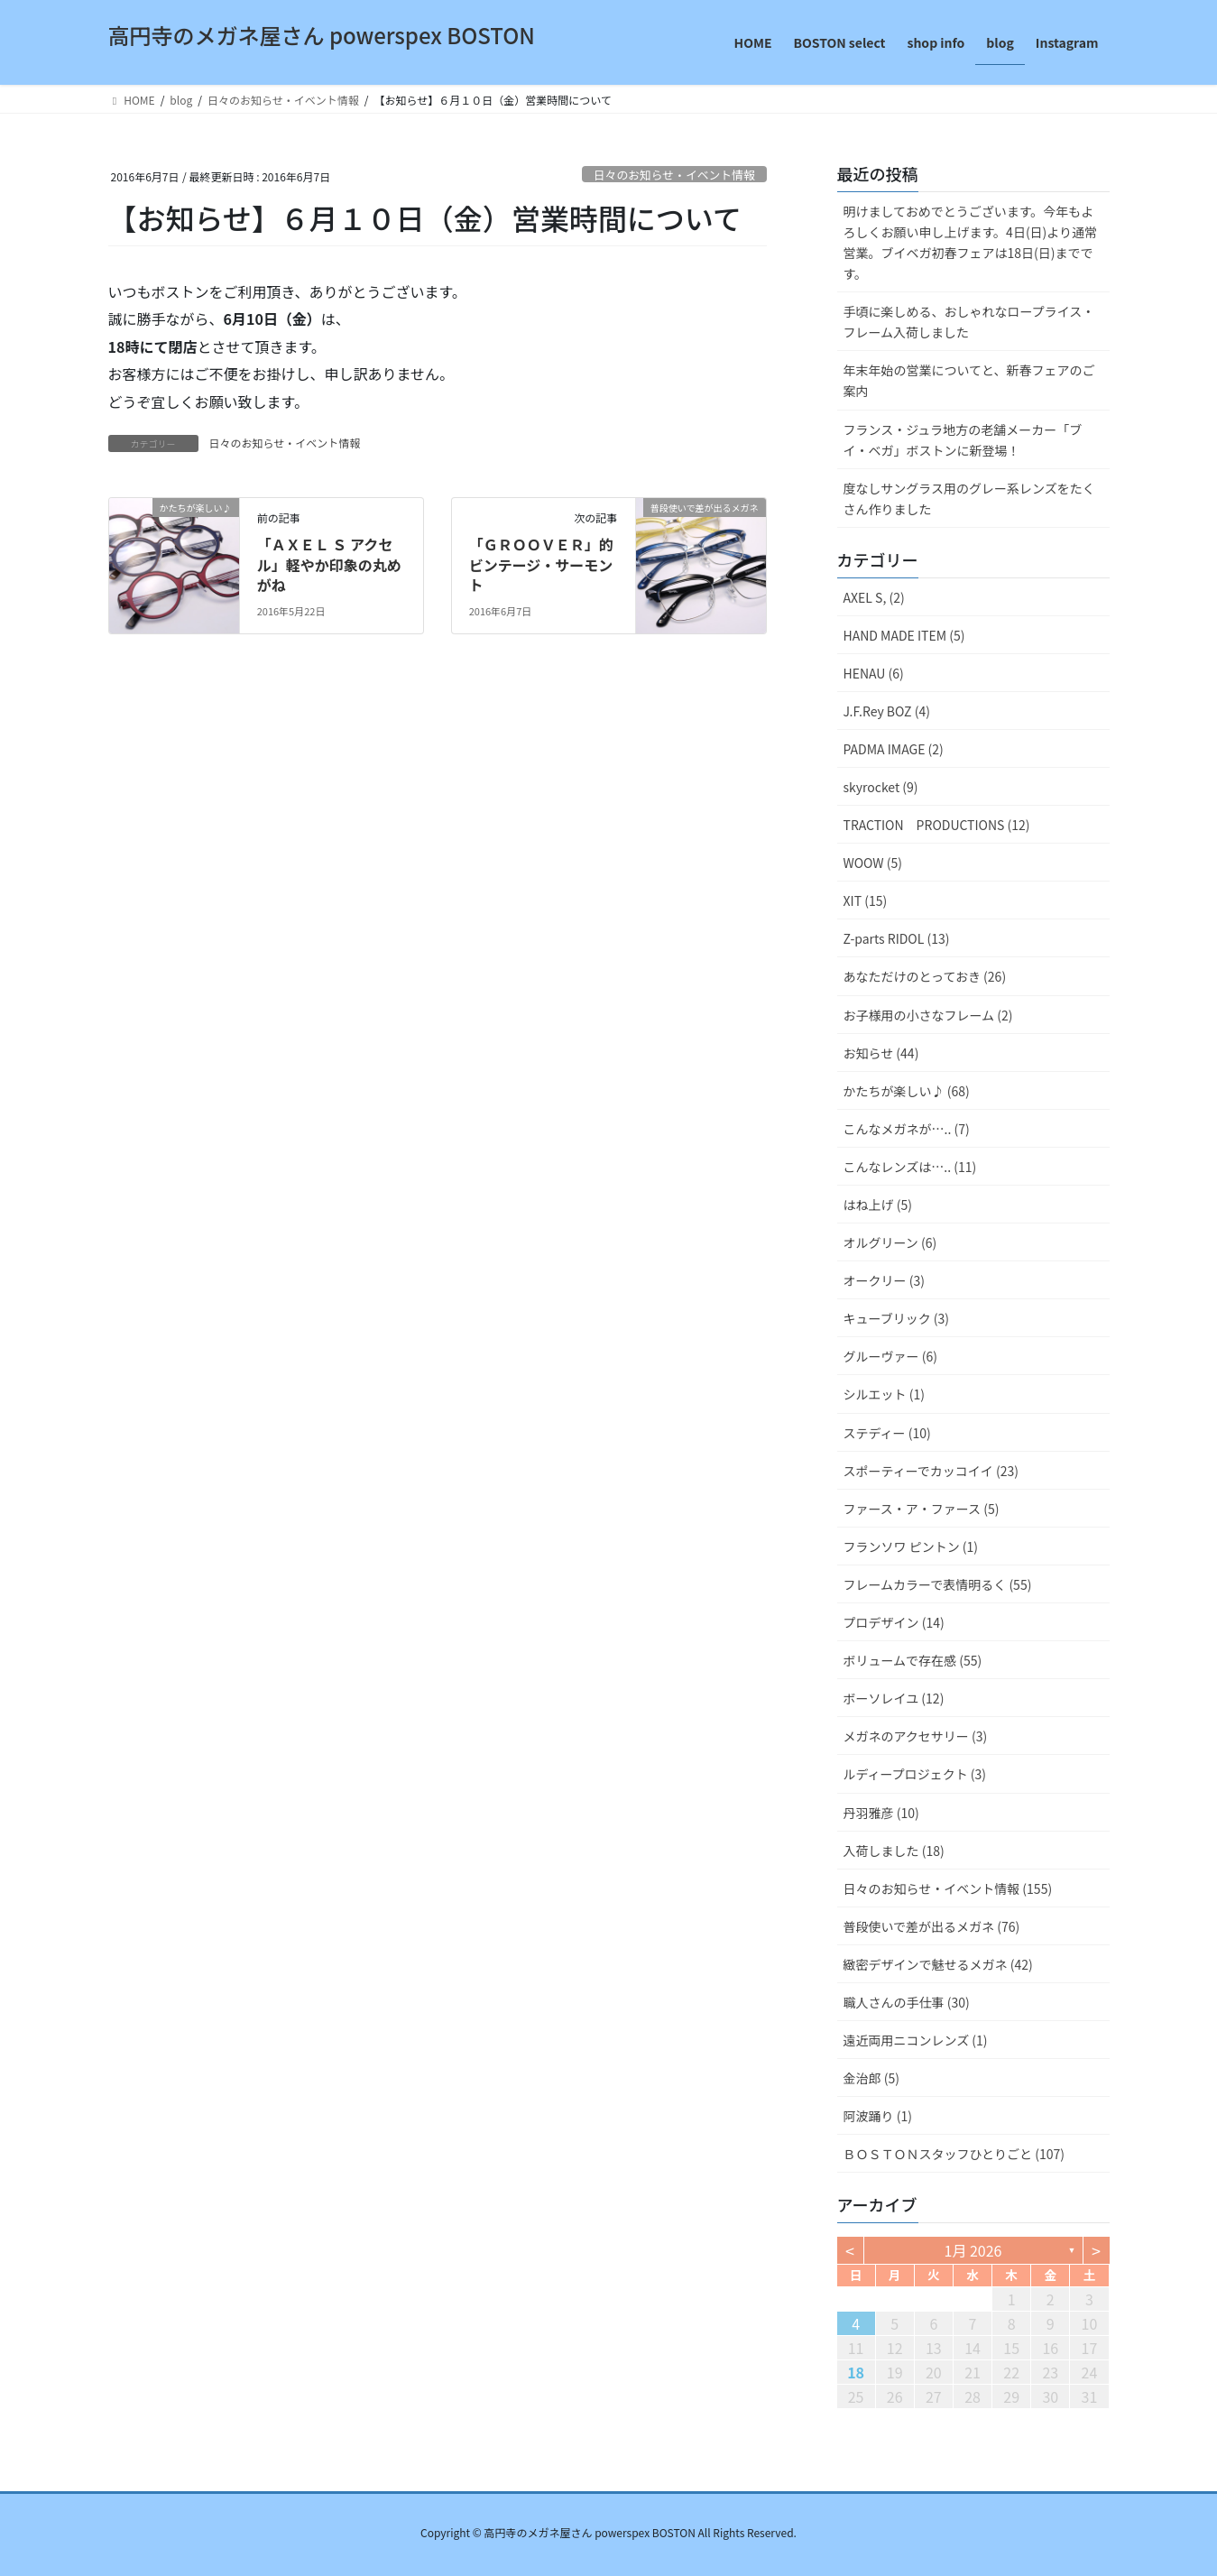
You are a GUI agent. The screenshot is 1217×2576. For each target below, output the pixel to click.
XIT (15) (866, 900)
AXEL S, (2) (874, 597)
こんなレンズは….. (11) (910, 1167)
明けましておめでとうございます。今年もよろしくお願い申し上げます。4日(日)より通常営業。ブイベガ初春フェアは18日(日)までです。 (971, 242)
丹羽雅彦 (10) (881, 1813)
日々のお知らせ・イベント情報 (674, 174)
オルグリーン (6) (890, 1242)
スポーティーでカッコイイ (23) (931, 1471)
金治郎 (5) (871, 2078)
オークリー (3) (884, 1280)
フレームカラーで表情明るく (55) (938, 1584)
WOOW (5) (873, 863)
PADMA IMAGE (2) (894, 749)
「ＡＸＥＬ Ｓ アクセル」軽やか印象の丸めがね (329, 564)
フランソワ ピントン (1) (911, 1546)
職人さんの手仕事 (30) (907, 2002)
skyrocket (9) (881, 787)
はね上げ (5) (878, 1205)
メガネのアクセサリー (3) (916, 1736)
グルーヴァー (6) (890, 1356)
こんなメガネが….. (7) (907, 1129)
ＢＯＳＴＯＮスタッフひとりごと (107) (954, 2154)
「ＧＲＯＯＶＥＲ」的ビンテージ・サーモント (541, 564)
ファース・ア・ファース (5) (922, 1509)
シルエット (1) (884, 1394)
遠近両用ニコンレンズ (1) (916, 2040)
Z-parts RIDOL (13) (897, 938)
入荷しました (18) (894, 1851)
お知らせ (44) (881, 1053)
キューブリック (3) (897, 1318)
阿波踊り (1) (878, 2116)
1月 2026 (973, 2250)
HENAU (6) (874, 673)
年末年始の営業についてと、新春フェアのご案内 (969, 380)
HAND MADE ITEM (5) (904, 635)
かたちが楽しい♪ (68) (907, 1091)
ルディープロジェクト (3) (915, 1774)
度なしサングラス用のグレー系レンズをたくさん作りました (969, 498)
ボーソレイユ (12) (894, 1698)
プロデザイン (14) (894, 1622)
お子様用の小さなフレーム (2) (928, 1015)
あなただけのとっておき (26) (925, 976)
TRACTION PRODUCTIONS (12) (937, 825)
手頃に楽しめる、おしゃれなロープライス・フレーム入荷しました (969, 321)
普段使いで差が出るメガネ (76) (932, 1926)
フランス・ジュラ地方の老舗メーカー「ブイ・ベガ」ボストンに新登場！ (963, 439)
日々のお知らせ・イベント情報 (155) (948, 1888)
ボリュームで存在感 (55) (913, 1660)
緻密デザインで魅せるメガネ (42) (938, 1964)
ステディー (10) (887, 1433)
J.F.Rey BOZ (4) (887, 711)
